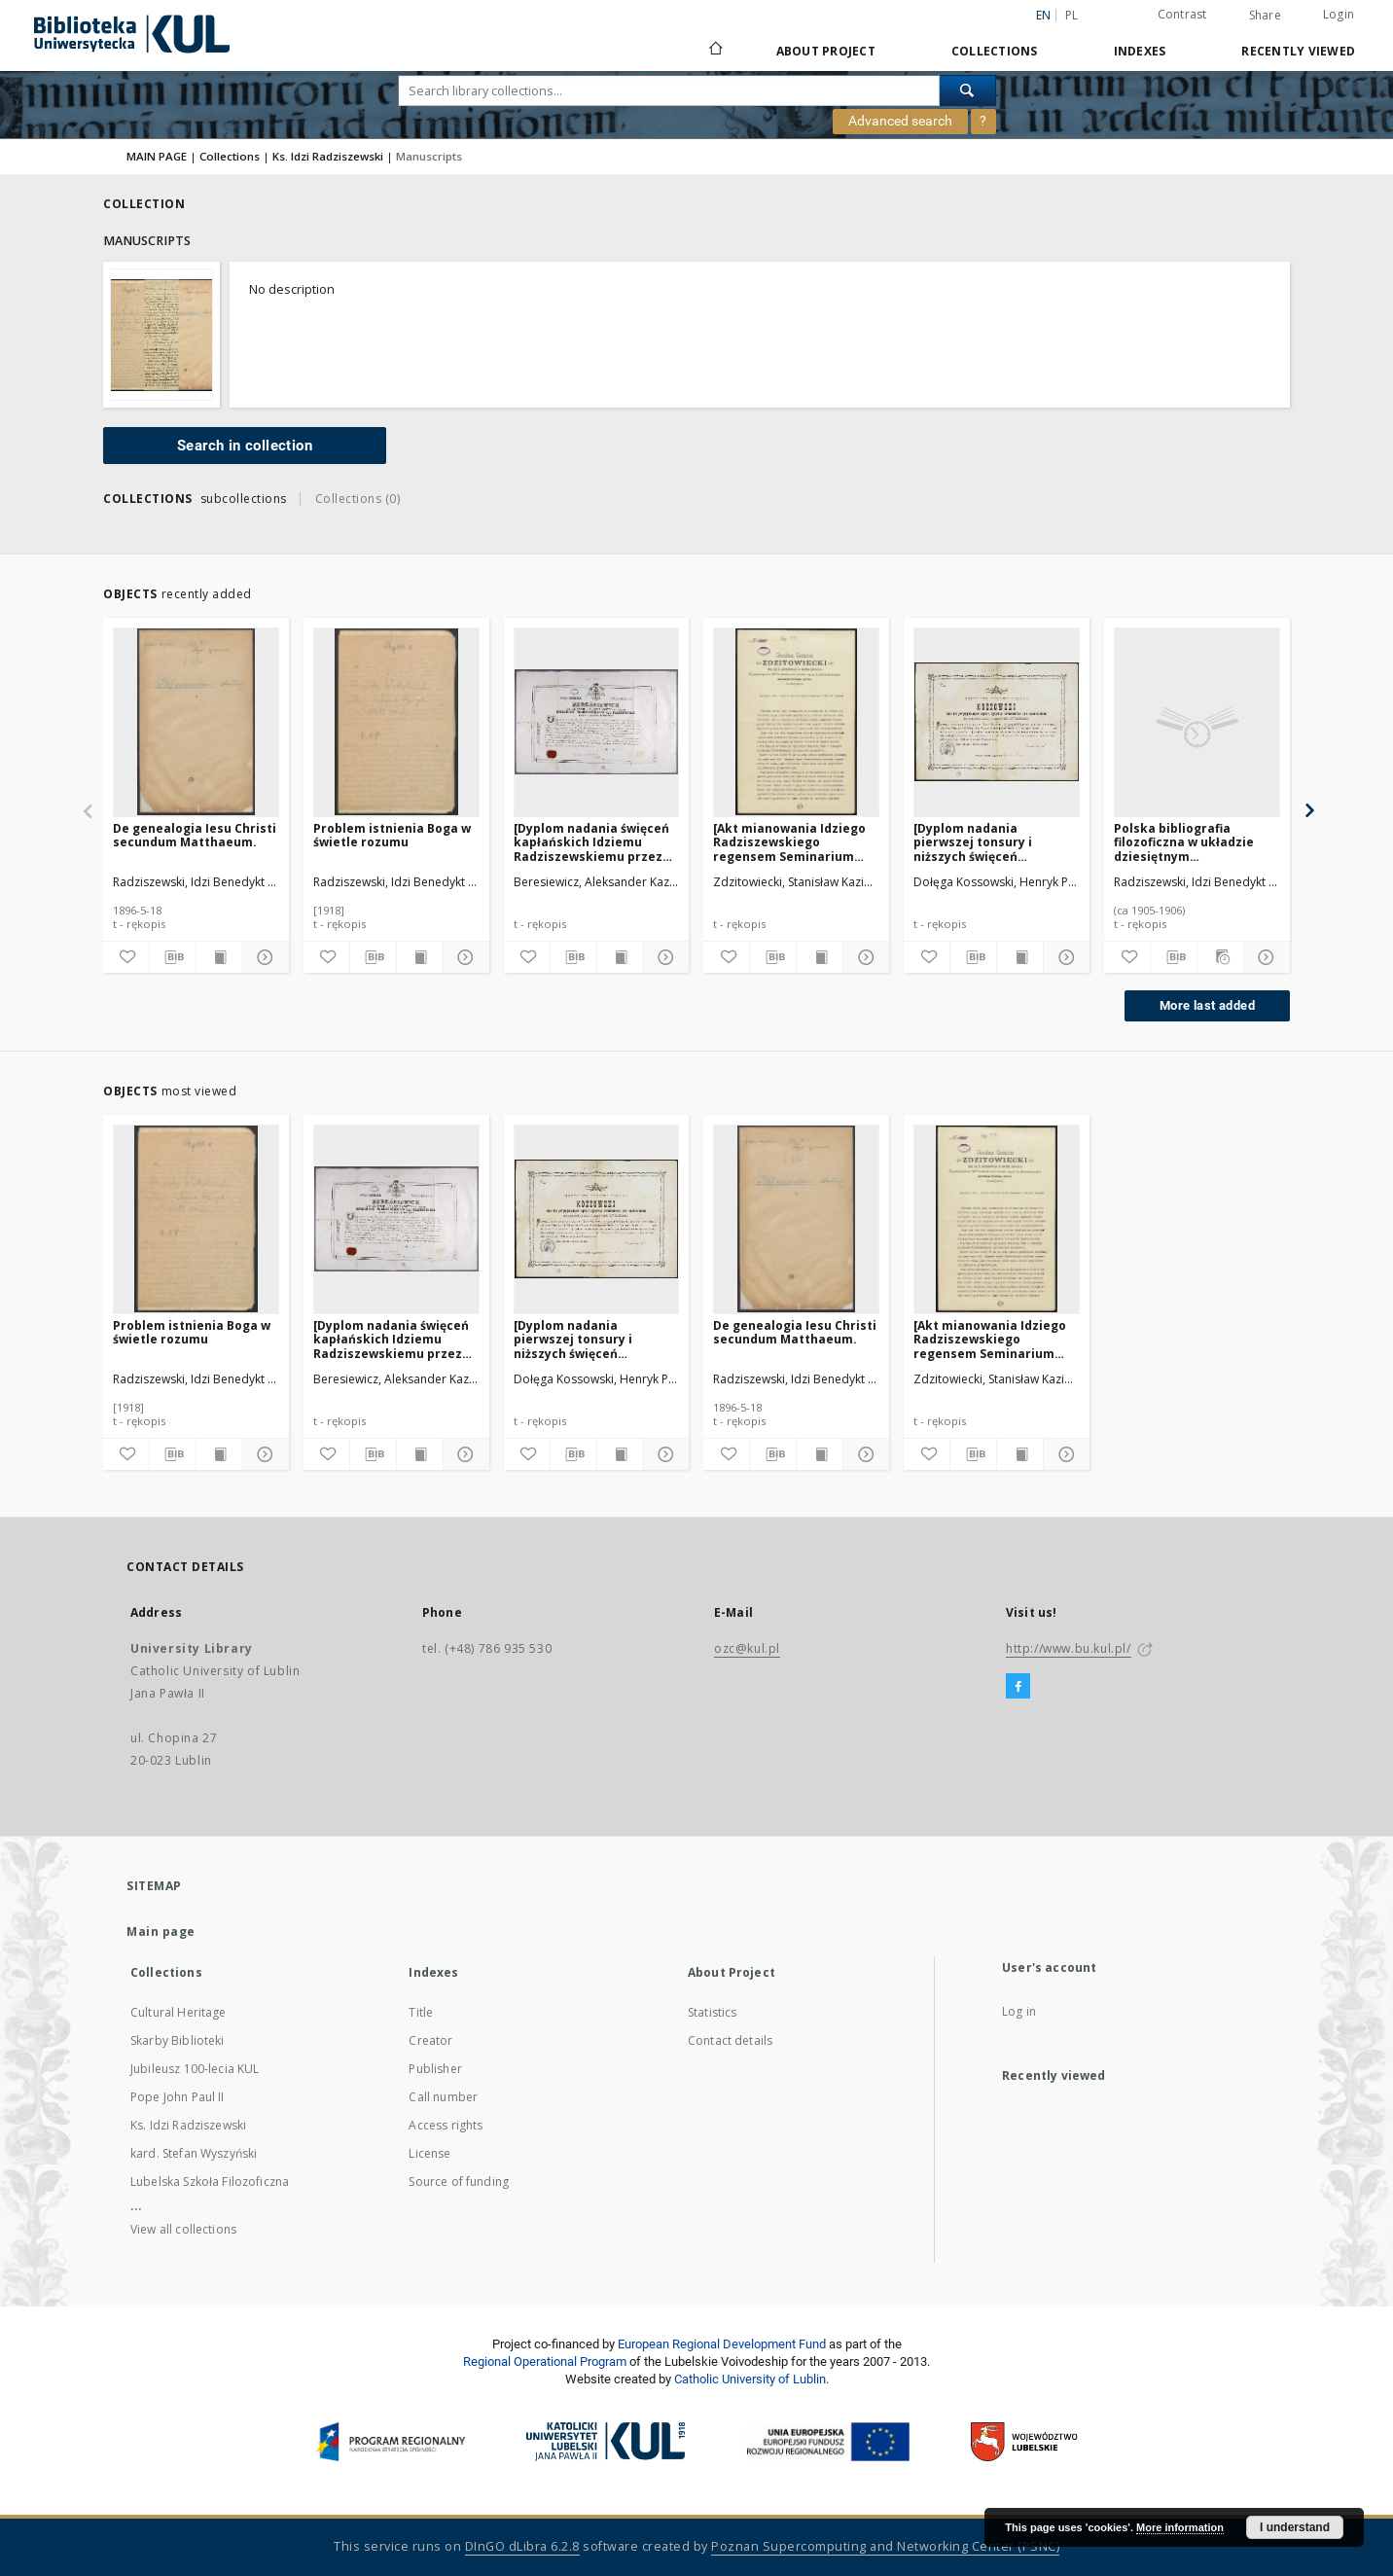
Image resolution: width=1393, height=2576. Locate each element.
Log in (1019, 2011)
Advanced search (900, 120)
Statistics (712, 2012)
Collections (994, 51)
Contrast (1182, 14)
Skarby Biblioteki (177, 2040)
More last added (1207, 1005)
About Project (825, 51)
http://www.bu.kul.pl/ (1068, 1648)
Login (1338, 14)
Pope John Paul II (177, 2097)
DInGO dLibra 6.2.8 (522, 2546)
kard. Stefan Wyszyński (193, 2153)
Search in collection (244, 445)
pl (1072, 15)
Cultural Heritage (178, 2012)
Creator (430, 2040)
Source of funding (459, 2181)
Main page (161, 1931)
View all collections (183, 2229)
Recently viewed (1298, 51)
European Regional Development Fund (722, 2344)
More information (1180, 2527)
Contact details (730, 2040)
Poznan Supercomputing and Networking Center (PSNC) (885, 2546)
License (429, 2153)
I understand (1295, 2527)
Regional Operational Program (544, 2361)
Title (421, 2012)
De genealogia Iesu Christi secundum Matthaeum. (194, 835)
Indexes (1140, 51)
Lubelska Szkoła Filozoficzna (209, 2181)
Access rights (445, 2125)
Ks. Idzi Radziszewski (327, 156)
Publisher (435, 2068)
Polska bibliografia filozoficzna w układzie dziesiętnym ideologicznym (1184, 842)
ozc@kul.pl (747, 1648)
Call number (443, 2097)
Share (1265, 15)
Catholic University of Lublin (750, 2379)
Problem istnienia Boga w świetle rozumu (392, 835)
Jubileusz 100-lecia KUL (194, 2068)
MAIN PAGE (156, 156)
